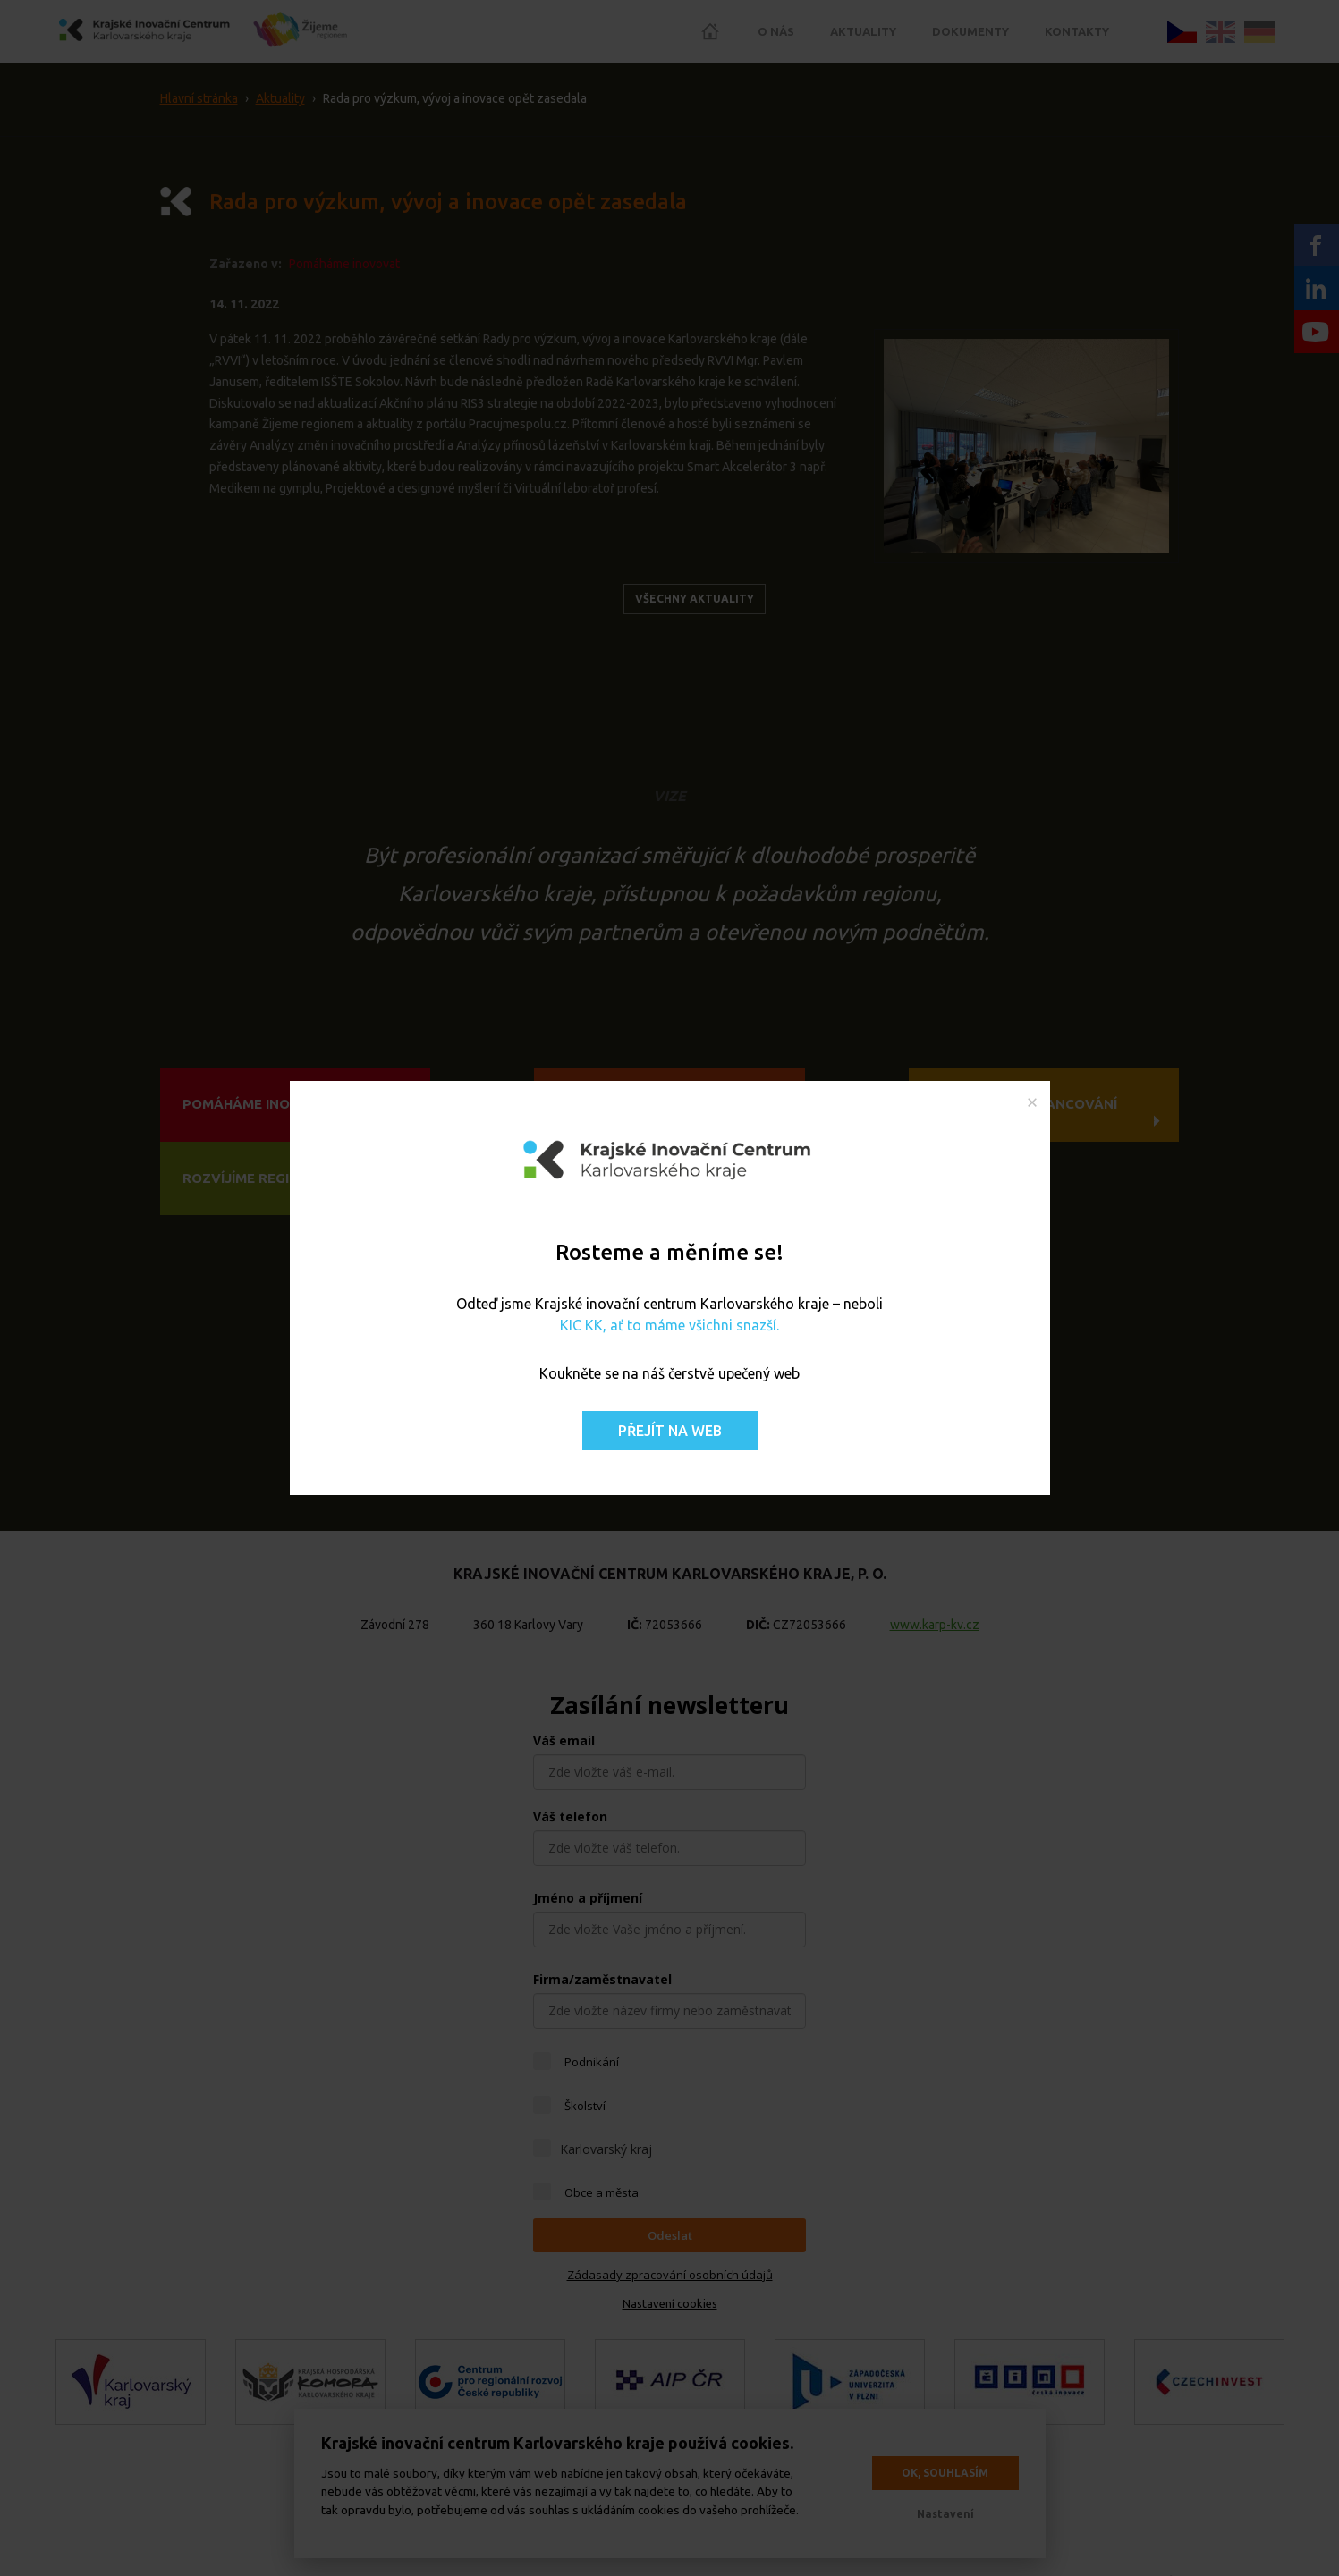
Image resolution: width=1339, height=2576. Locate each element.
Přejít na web (670, 1431)
